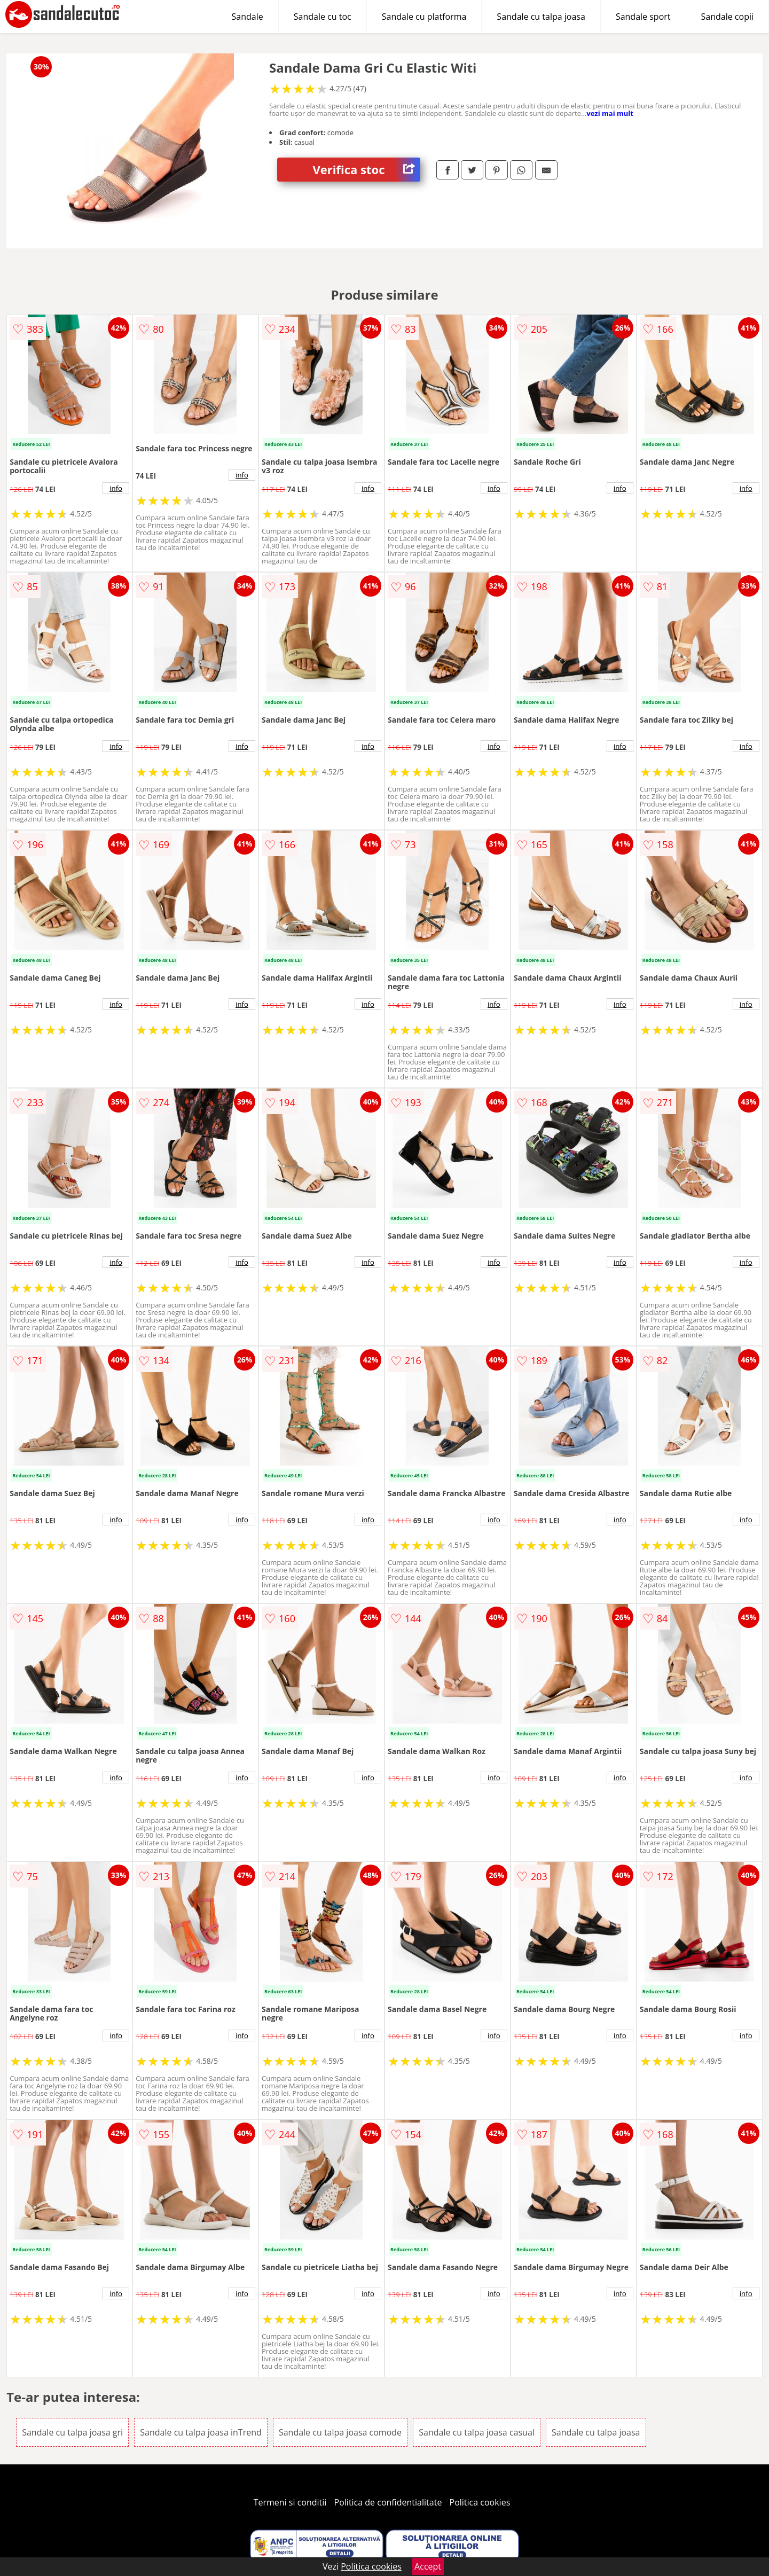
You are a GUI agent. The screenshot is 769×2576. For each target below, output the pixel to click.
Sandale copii (727, 16)
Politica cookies (480, 2502)
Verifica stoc (366, 170)
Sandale (247, 16)
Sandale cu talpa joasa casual (477, 2432)
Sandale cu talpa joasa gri (72, 2432)
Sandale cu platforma (424, 16)
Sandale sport (643, 16)
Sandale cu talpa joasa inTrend (200, 2432)
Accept (427, 2566)
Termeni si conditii (290, 2502)
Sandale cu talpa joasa (541, 16)
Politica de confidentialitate (388, 2502)
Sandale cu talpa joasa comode (340, 2432)
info (115, 488)
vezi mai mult (609, 113)
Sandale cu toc (322, 16)
